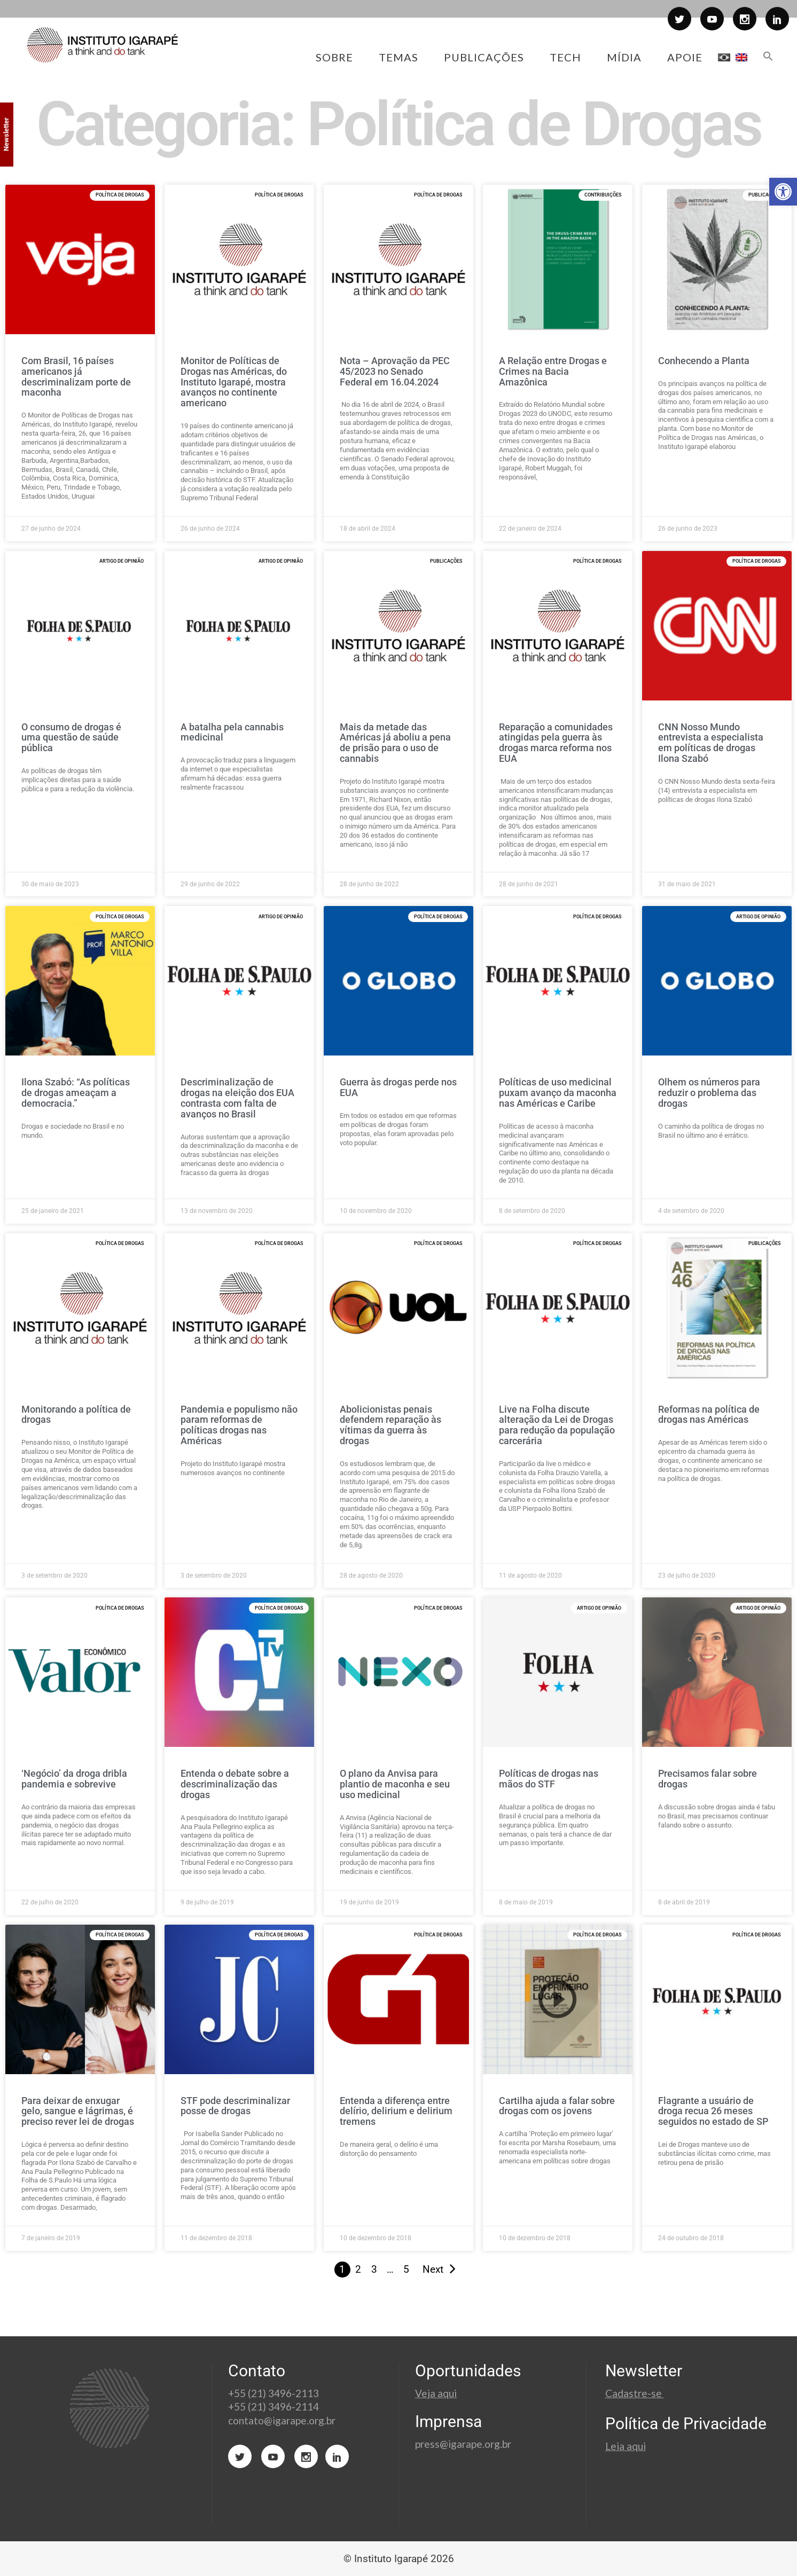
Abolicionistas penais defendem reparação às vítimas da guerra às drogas (390, 1425)
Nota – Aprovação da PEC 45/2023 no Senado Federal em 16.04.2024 (395, 371)
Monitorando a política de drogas (76, 1414)
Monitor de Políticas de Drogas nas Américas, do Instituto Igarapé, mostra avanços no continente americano (234, 381)
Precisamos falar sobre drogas (707, 1779)
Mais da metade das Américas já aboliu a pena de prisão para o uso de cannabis (395, 742)
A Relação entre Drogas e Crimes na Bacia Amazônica (553, 371)
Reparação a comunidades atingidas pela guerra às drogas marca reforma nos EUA (556, 742)
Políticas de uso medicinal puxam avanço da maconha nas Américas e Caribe (557, 1092)
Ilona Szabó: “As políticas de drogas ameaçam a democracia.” (75, 1092)
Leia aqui (625, 2446)
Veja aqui (436, 2393)
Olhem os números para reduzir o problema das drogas (709, 1092)
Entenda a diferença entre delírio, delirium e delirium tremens (396, 2111)
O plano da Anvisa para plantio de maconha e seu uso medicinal (395, 1784)
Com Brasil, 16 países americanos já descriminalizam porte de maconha (76, 376)
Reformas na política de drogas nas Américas (709, 1414)
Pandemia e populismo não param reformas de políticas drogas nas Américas (239, 1425)
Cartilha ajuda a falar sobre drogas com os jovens (557, 2106)
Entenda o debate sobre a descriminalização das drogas (235, 1784)
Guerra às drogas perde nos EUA (398, 1087)
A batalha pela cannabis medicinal (232, 732)
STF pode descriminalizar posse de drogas (235, 2106)
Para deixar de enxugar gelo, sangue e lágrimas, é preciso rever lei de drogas (77, 2111)
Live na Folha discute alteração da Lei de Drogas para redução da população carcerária (557, 1425)
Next (433, 2269)
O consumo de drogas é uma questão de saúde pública (71, 737)
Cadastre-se (634, 2393)
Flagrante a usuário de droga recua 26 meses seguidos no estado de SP (713, 2111)
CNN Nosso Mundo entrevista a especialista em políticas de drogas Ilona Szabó (710, 742)
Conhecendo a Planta (703, 360)
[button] (783, 192)
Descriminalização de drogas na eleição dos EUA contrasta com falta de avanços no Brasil (237, 1097)
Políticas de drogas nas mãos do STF (548, 1779)
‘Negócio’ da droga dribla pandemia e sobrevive (74, 1779)
